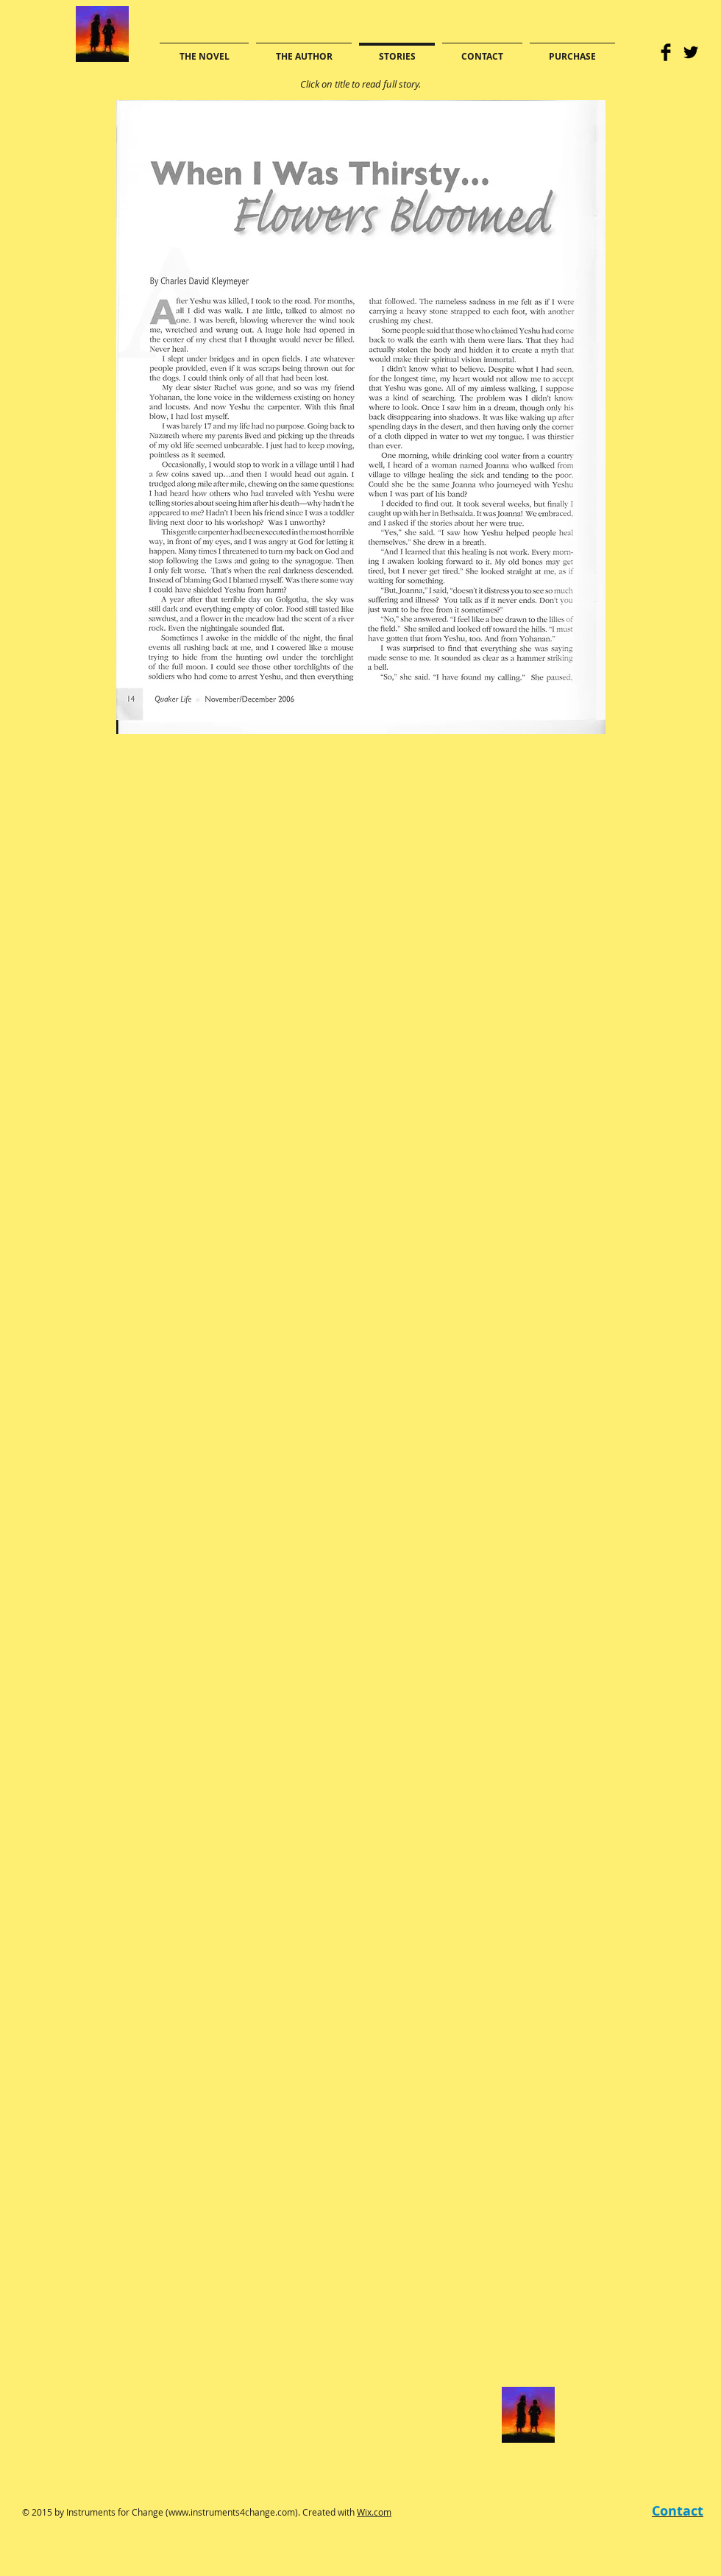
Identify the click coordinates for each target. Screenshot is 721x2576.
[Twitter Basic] (691, 52)
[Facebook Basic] (666, 52)
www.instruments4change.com (231, 2512)
